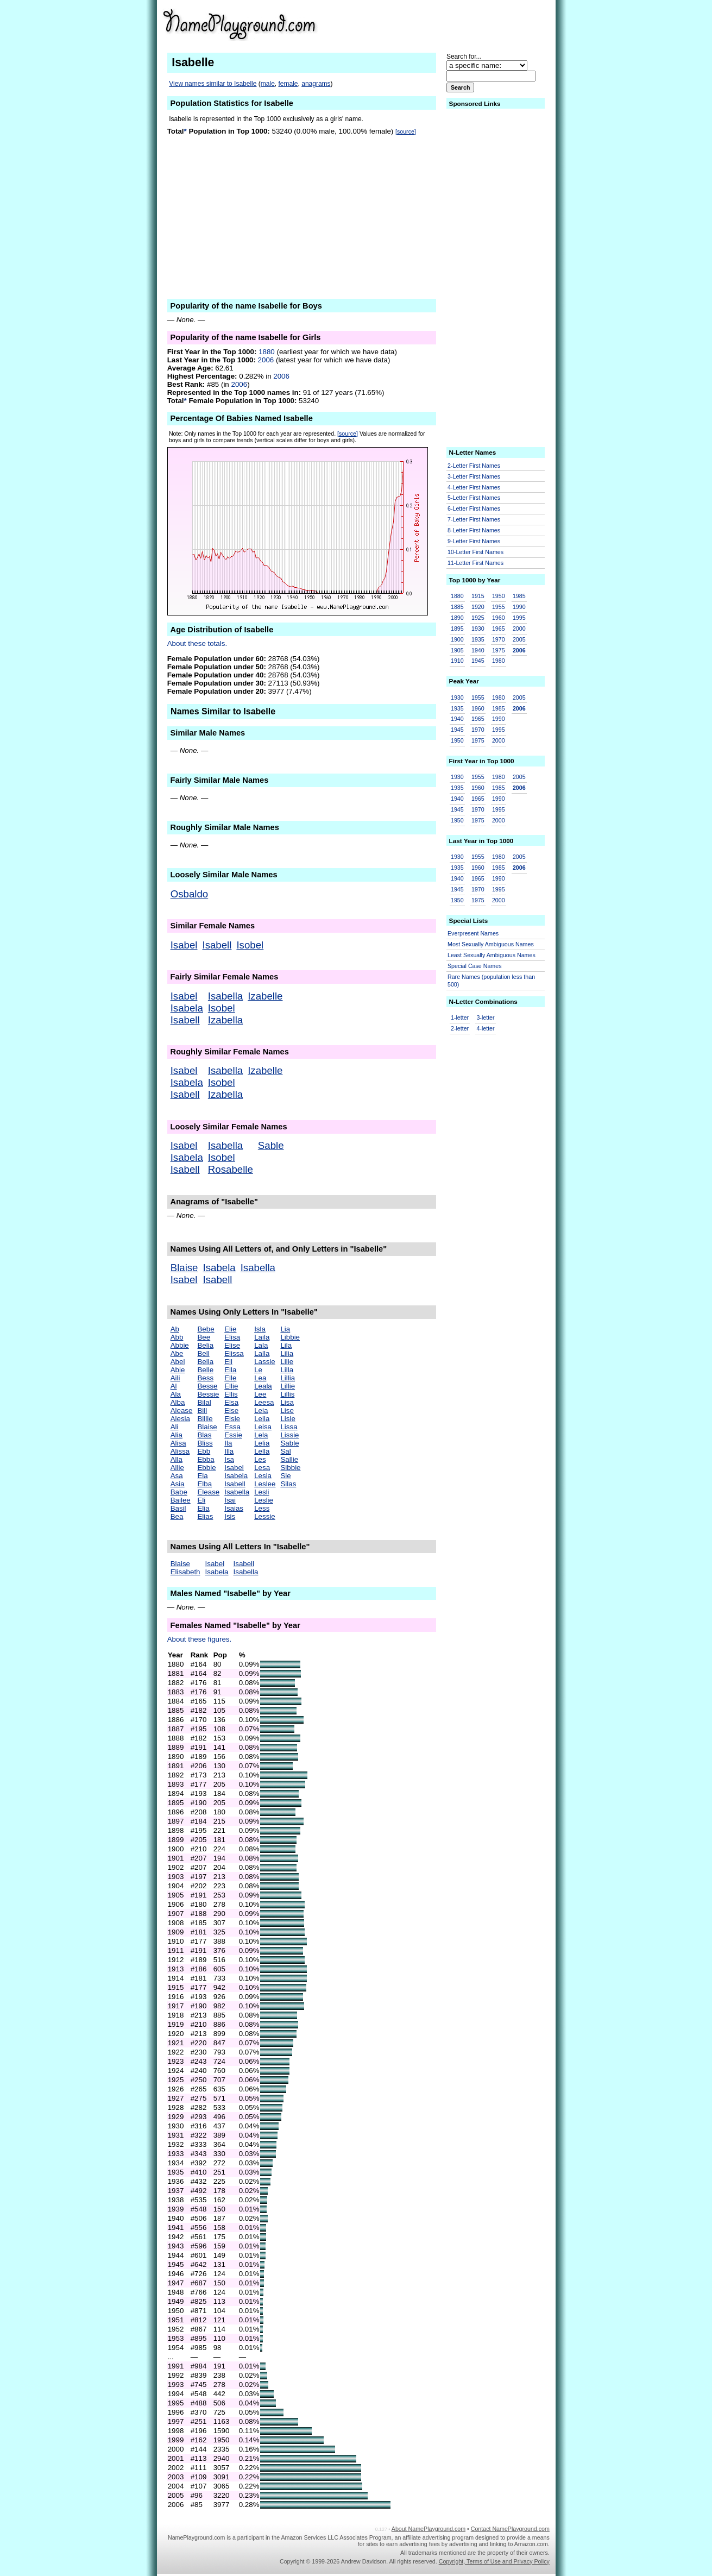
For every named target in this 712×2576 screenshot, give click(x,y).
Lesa (262, 1467)
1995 (519, 617)
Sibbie (290, 1467)
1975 (498, 650)
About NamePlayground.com (428, 2528)
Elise (232, 1345)
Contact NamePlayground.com (510, 2528)
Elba (204, 1484)
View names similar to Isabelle (212, 83)
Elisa (232, 1337)
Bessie (208, 1394)
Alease (182, 1410)
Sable (271, 1145)
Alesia (180, 1419)
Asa (177, 1476)
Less (261, 1508)
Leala (263, 1386)
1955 (498, 607)
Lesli (261, 1492)
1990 (519, 607)
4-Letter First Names (474, 487)
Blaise (184, 1267)
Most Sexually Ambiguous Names (491, 944)
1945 (477, 660)
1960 (498, 617)
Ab (175, 1329)
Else (231, 1410)
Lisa (286, 1402)
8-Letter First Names (474, 530)
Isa (229, 1459)
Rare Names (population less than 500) (491, 980)
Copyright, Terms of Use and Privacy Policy (494, 2561)
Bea (177, 1516)
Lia (285, 1329)
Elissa (234, 1353)
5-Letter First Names (474, 497)
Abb (177, 1337)
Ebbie (206, 1467)
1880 (267, 352)
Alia (176, 1435)
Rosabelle (230, 1169)
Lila (286, 1345)
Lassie (264, 1362)
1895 (457, 628)
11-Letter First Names (475, 563)
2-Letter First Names (474, 465)
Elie (230, 1329)
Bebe (205, 1329)
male (268, 83)
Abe (177, 1353)
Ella (230, 1370)
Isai (230, 1500)
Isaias (233, 1508)
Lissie (289, 1435)
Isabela (187, 1008)
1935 (477, 639)
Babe (179, 1492)
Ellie (231, 1386)
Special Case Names (475, 966)
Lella (261, 1451)
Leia (261, 1410)
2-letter (460, 1028)
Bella (205, 1362)
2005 (519, 639)
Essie (233, 1435)
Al (174, 1386)
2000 (519, 628)
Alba (178, 1402)
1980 (498, 660)
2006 (266, 360)
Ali (175, 1427)
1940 (477, 650)
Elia (203, 1508)
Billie (204, 1419)
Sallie (289, 1459)
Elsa (231, 1402)
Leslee (264, 1484)
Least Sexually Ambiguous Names (491, 955)
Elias (205, 1516)
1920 (477, 607)
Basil (178, 1508)
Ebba (205, 1459)
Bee (203, 1337)
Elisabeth (185, 1572)
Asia (178, 1484)
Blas (204, 1435)
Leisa (263, 1427)
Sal (285, 1451)
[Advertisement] (465, 24)
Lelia (261, 1443)
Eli (201, 1500)
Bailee (181, 1500)
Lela (261, 1435)
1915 (477, 596)
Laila (261, 1337)
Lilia (286, 1353)
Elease (208, 1492)
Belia (205, 1345)
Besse (207, 1386)
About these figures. (199, 1639)
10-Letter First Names (475, 552)
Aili (175, 1378)
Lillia (287, 1378)
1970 (498, 639)
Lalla (261, 1353)
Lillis (287, 1394)
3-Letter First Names (474, 476)
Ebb (203, 1451)
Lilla (286, 1370)
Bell (203, 1353)
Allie (177, 1467)
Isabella (225, 996)
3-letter (485, 1017)
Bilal (204, 1402)
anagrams (315, 83)
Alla (176, 1459)
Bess (205, 1378)
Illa (229, 1451)
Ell (228, 1362)
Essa (232, 1427)
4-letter (485, 1028)
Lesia (263, 1476)
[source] (405, 131)
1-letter (460, 1017)
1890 (457, 617)
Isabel (184, 945)
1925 (477, 617)
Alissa (180, 1451)
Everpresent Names (473, 933)
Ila (228, 1443)
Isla (260, 1329)
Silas (288, 1484)
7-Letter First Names (474, 519)
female (288, 83)
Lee (260, 1394)
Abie (178, 1370)
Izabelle (265, 996)
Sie (285, 1476)
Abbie (180, 1345)
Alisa (178, 1443)
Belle (205, 1370)
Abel (178, 1362)
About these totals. (197, 643)
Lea (260, 1378)
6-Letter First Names (474, 508)
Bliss (204, 1443)
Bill (202, 1410)
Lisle (287, 1419)
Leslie (263, 1500)
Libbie (290, 1337)
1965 (498, 628)
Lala (261, 1345)
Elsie (232, 1419)
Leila (261, 1419)
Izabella (225, 1020)
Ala (176, 1394)
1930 (477, 628)
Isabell (216, 945)
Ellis (230, 1394)
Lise (286, 1410)
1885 (457, 607)
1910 (457, 660)
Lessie (264, 1516)
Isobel (249, 945)
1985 (519, 596)
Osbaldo (190, 894)
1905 (457, 650)
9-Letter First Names (474, 541)
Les (260, 1459)
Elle (230, 1378)
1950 (498, 596)
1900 (457, 639)
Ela (202, 1476)
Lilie (286, 1362)
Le (258, 1370)
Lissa (288, 1427)
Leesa (264, 1402)
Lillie (287, 1386)
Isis (229, 1516)
